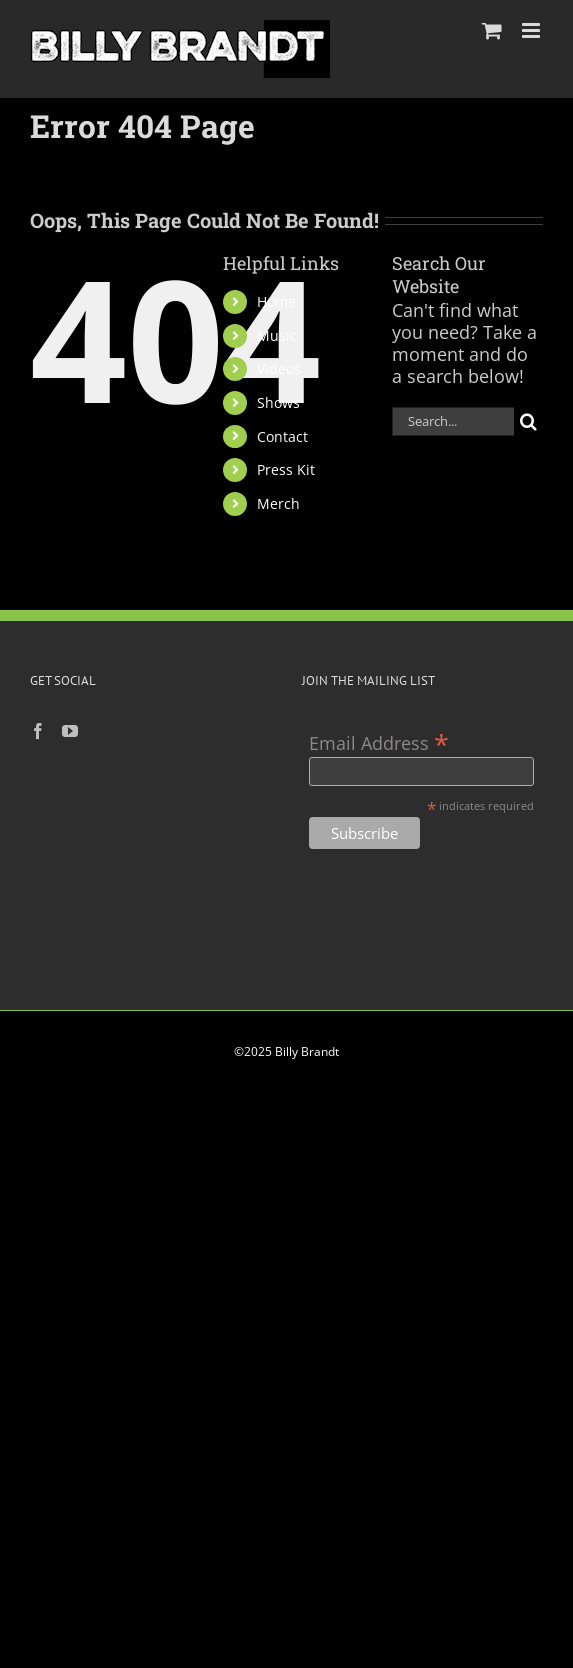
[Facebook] (38, 731)
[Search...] (453, 421)
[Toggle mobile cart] (492, 30)
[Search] (528, 421)
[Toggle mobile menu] (532, 30)
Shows (278, 402)
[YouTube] (70, 731)
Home (276, 301)
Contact (282, 436)
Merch (278, 503)
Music (277, 335)
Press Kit (286, 469)
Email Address (379, 741)
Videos (279, 368)
